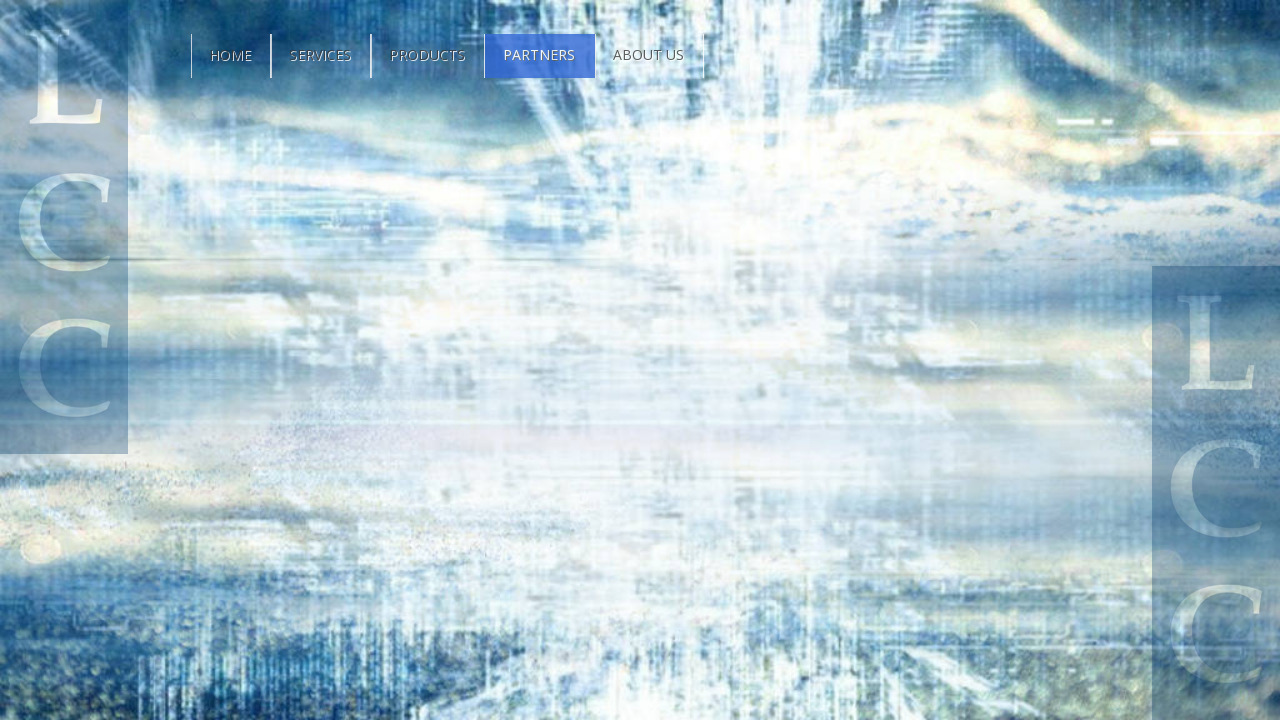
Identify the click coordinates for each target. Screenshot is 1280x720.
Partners (539, 54)
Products (427, 54)
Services (320, 54)
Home (230, 54)
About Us (648, 54)
